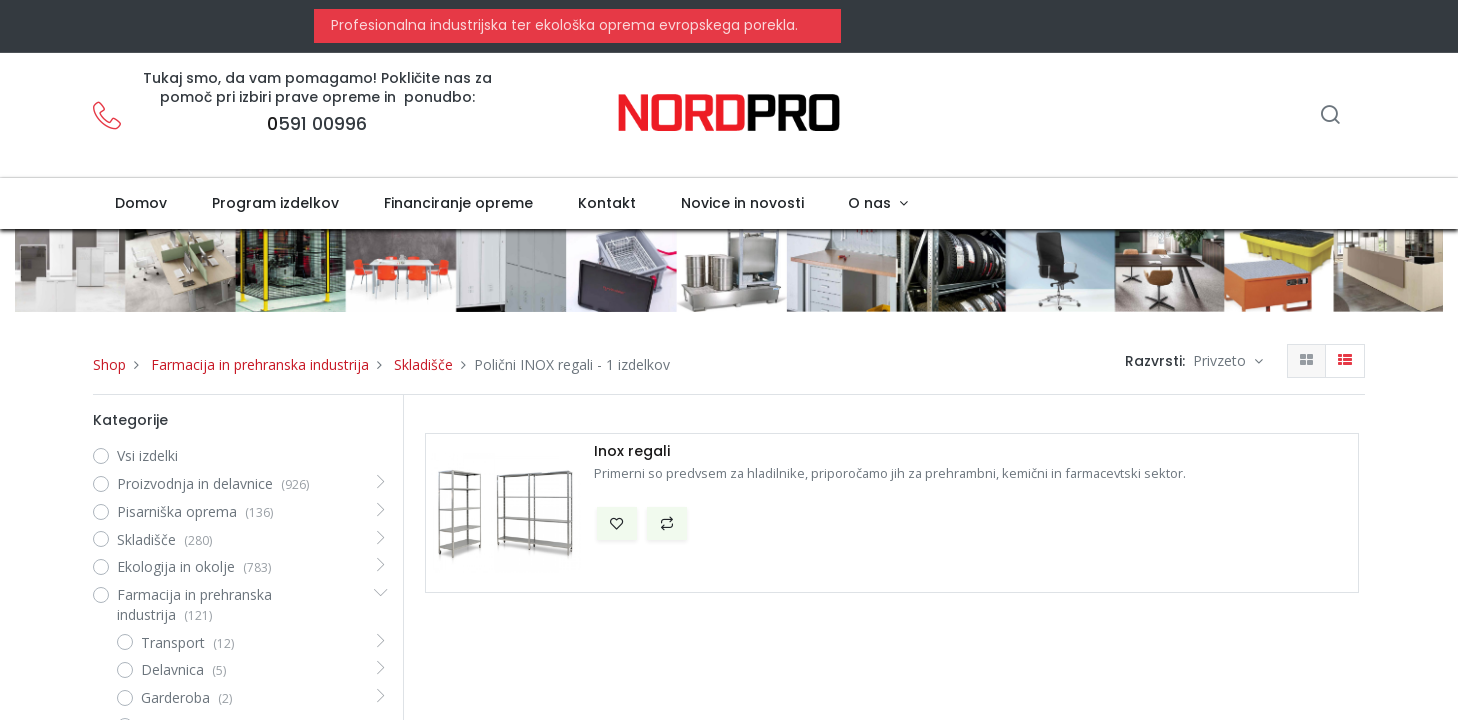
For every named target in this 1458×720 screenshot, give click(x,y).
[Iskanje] (1330, 116)
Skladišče (423, 364)
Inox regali (632, 451)
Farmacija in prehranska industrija (260, 364)
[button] (617, 524)
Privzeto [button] (1221, 360)
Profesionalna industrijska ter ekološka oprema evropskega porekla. (562, 25)
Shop (109, 364)
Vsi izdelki (147, 455)
